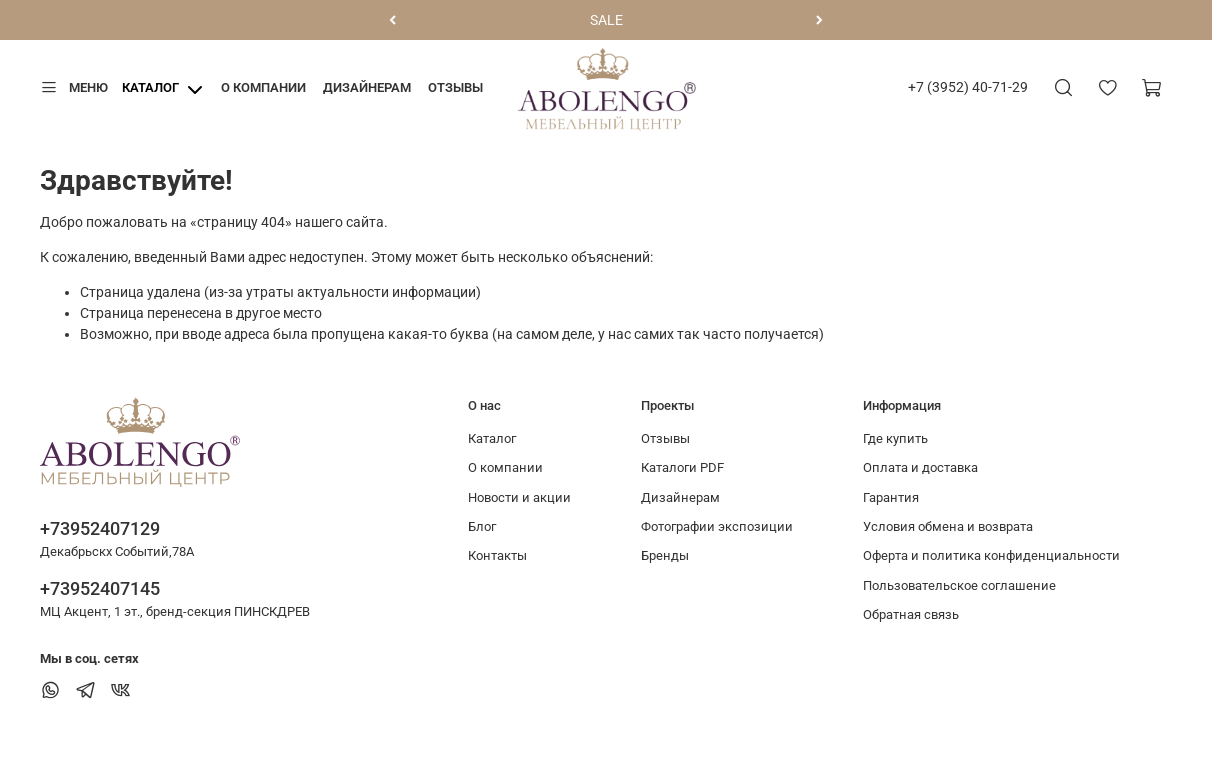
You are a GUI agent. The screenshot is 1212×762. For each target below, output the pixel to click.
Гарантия (891, 497)
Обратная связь (911, 614)
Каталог (150, 87)
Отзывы (455, 87)
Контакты (497, 555)
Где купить (895, 438)
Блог (482, 526)
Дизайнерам (367, 87)
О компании (263, 87)
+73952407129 (100, 528)
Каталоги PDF (682, 467)
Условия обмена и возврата (948, 526)
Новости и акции (519, 497)
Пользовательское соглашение (959, 585)
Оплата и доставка (920, 467)
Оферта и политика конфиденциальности (991, 555)
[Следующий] (819, 20)
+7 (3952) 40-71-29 (968, 87)
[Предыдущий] (392, 20)
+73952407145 (100, 588)
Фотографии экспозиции (717, 526)
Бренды (665, 555)
